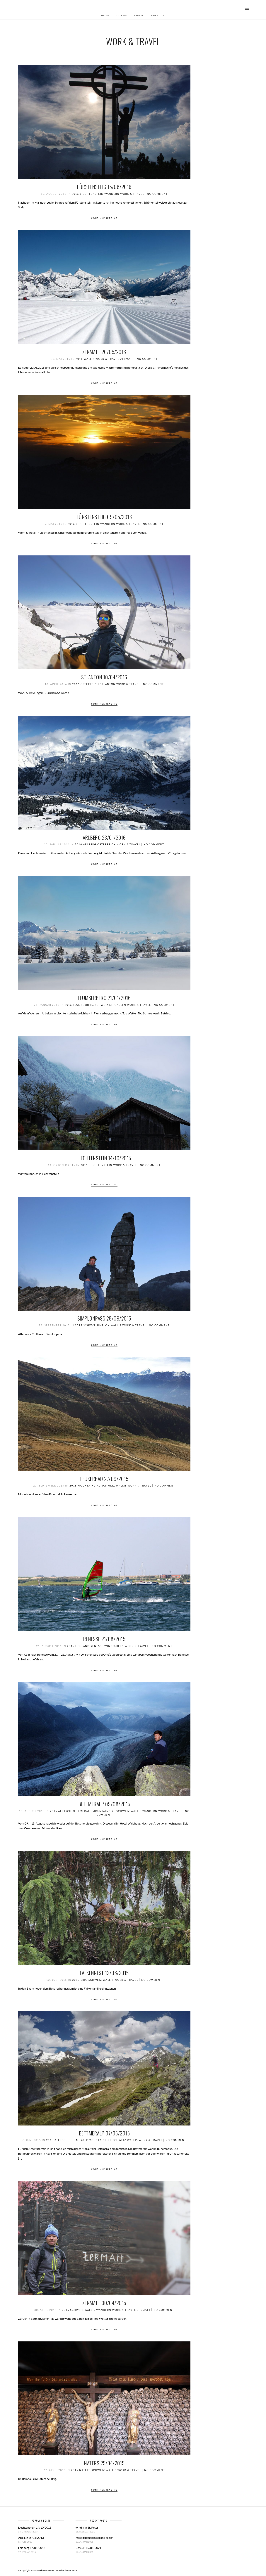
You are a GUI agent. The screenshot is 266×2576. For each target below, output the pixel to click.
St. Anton (107, 684)
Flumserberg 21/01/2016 (104, 998)
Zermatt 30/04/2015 (104, 2303)
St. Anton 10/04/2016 (104, 677)
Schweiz (101, 1004)
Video (138, 15)
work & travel (132, 193)
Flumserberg (83, 1004)
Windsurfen (114, 1646)
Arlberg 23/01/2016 (104, 837)
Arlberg (89, 844)
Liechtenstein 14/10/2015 (104, 1158)
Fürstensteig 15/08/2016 (104, 186)
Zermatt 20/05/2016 (104, 352)
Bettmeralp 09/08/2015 (104, 1804)
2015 (84, 1165)
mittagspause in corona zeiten (94, 2537)
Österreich (90, 684)
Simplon (103, 1325)
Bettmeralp (82, 1811)
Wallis (89, 358)
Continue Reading (104, 218)
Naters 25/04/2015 (104, 2463)
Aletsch (64, 1811)
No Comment (157, 193)
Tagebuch (157, 15)
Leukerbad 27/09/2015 (104, 1478)
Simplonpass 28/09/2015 (104, 1318)
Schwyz (89, 1325)
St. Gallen (117, 1004)
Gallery (122, 15)
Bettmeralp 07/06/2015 (104, 2133)
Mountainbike (89, 1485)
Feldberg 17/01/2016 (31, 2547)
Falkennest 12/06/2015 (104, 1972)
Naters (85, 2470)
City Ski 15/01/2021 (88, 2547)
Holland (82, 1646)
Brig (84, 1979)
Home (105, 15)
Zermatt (127, 358)
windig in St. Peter (87, 2527)
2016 (75, 193)
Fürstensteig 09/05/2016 (104, 517)
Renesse (97, 1646)
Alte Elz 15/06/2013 (31, 2537)
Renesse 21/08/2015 (104, 1639)
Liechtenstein (91, 193)
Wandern (111, 193)
